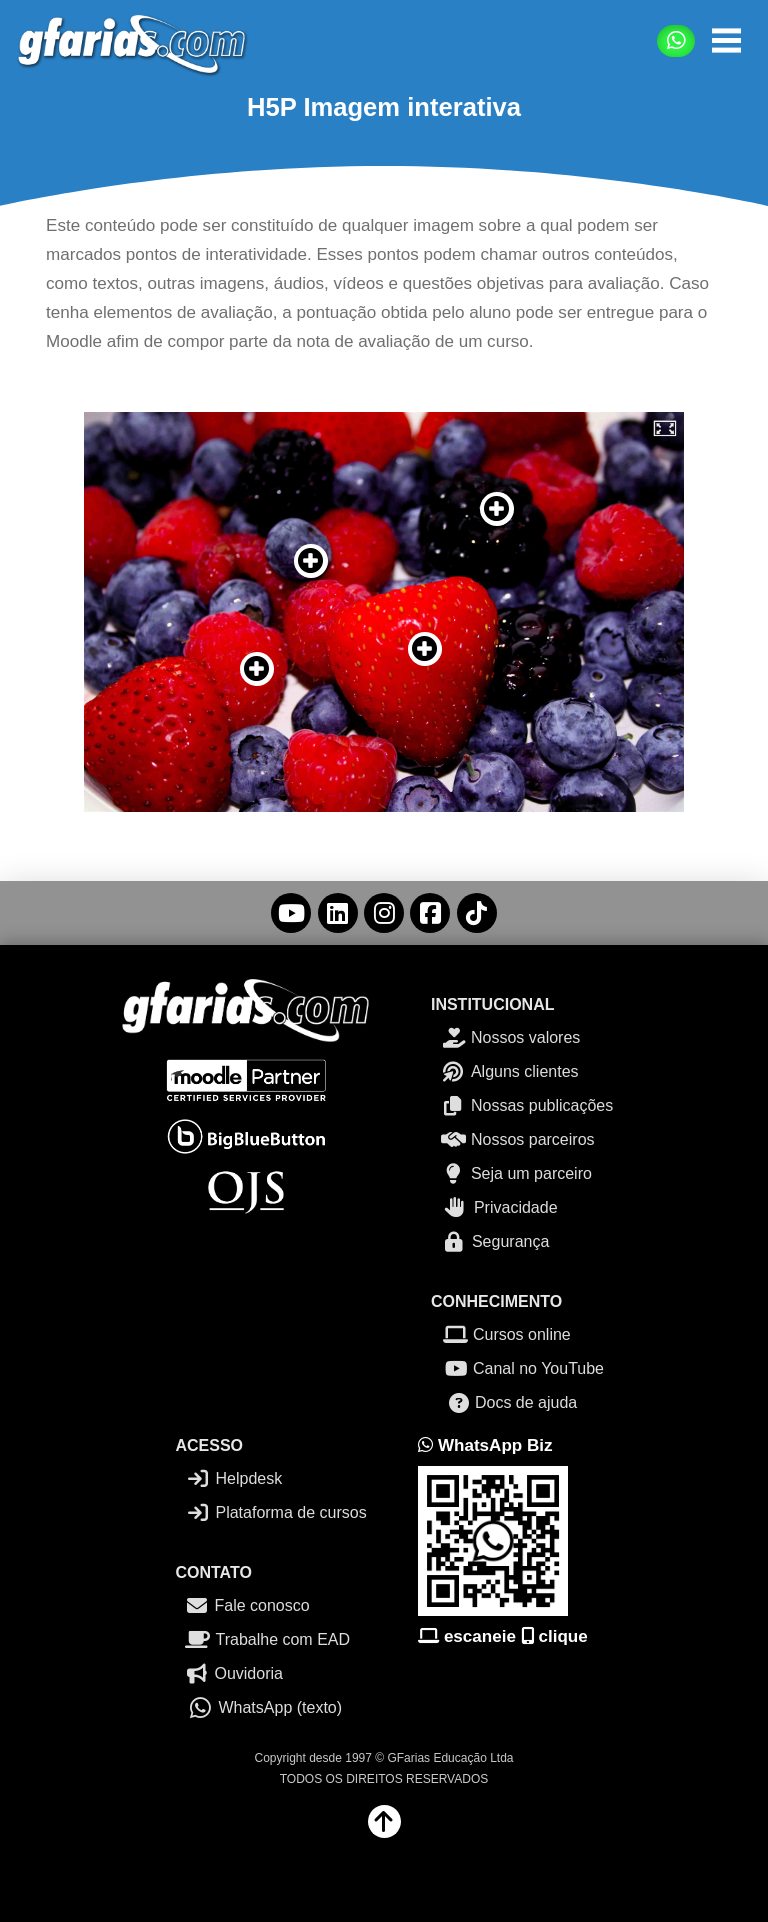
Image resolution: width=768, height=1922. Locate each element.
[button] (726, 40)
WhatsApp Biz (485, 1445)
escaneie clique (503, 1636)
